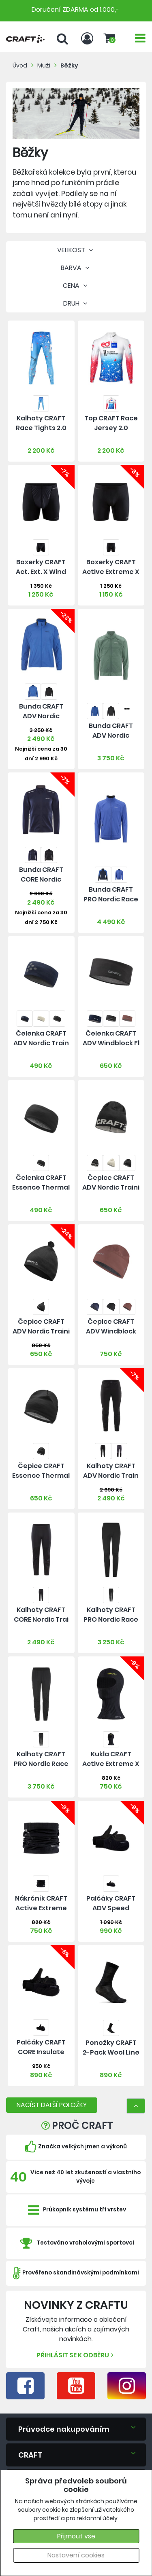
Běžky (69, 65)
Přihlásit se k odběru (76, 2355)
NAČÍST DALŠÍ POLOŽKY (52, 2105)
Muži (43, 65)
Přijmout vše (76, 2536)
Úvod (20, 65)
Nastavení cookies (76, 2555)
